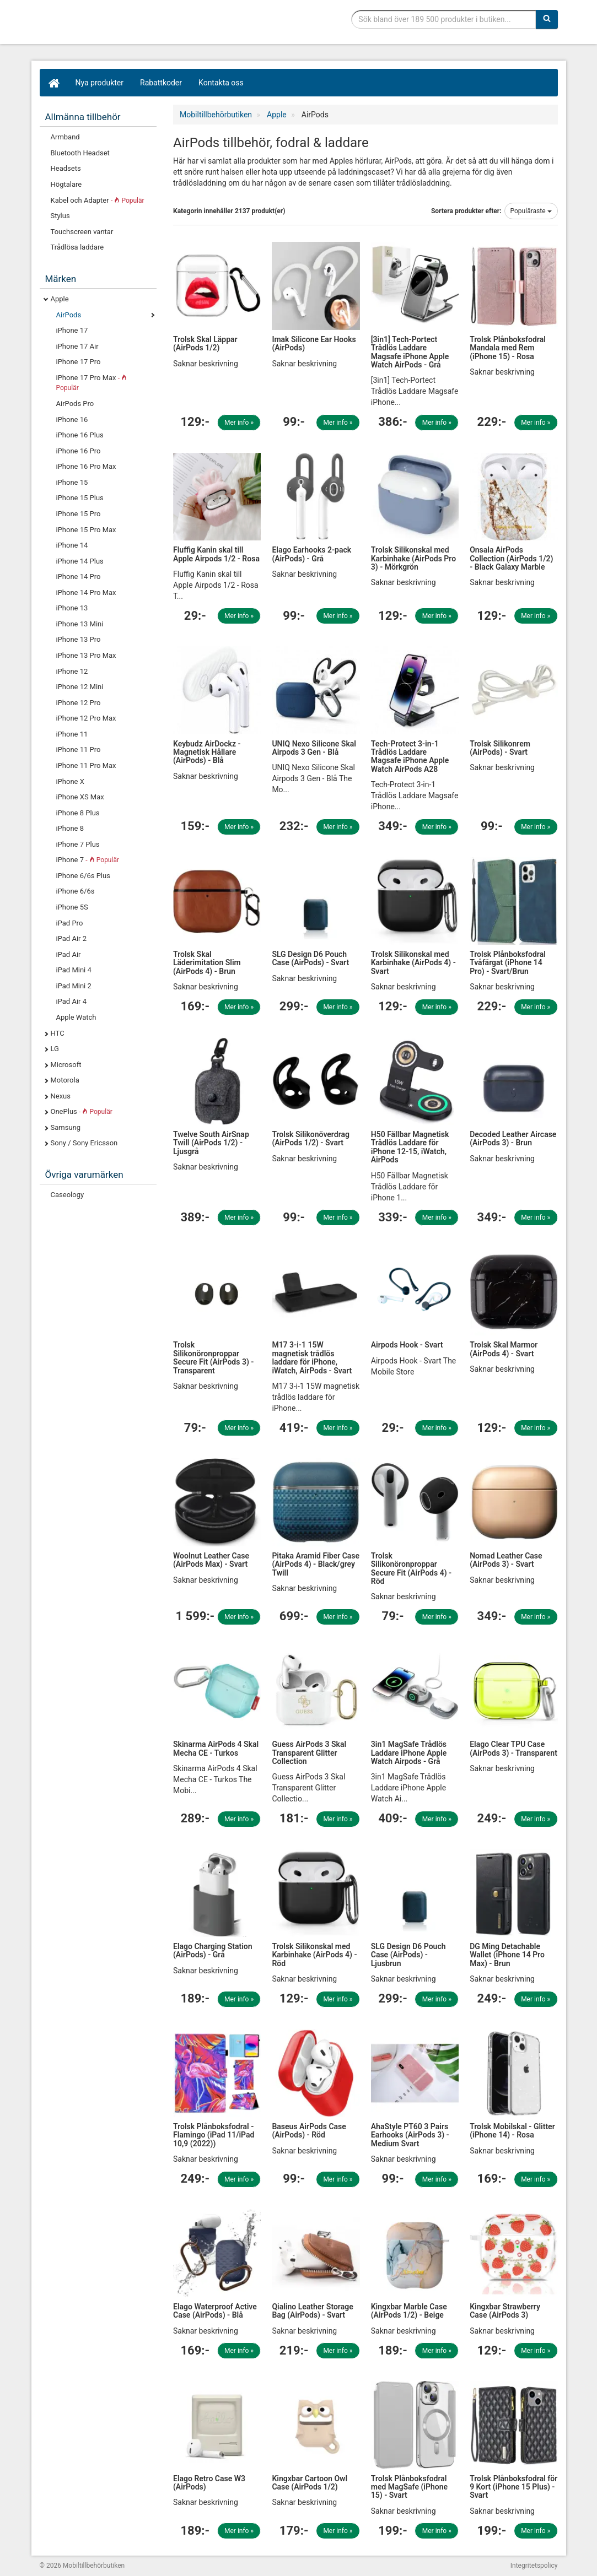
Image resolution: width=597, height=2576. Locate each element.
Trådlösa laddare (77, 247)
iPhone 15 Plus (80, 498)
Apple (60, 299)
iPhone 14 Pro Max (86, 592)
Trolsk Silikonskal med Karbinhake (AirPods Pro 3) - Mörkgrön (413, 558)
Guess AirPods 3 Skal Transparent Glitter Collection (309, 1753)
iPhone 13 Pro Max (86, 655)
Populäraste (531, 211)
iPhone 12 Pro (78, 703)
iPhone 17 (72, 330)
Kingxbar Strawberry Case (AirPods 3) (505, 2310)
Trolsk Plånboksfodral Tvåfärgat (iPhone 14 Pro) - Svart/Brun (508, 963)
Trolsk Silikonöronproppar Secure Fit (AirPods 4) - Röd (411, 1568)
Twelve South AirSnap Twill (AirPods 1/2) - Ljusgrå (211, 1143)
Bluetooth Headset (80, 153)
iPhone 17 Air (77, 346)
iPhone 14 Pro (78, 576)
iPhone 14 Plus (80, 561)
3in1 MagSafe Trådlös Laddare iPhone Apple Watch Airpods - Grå (409, 1753)
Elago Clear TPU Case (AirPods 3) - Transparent (513, 1748)
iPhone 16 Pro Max (86, 466)
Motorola (65, 1080)
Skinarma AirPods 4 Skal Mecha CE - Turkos (216, 1748)
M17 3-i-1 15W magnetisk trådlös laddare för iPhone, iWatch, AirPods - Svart (312, 1357)
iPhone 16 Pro (78, 451)
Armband (65, 137)
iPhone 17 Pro (78, 362)
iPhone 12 (72, 671)
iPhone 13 (72, 608)
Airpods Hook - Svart (407, 1344)
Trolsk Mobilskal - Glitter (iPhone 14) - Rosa (512, 2130)
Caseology (67, 1194)
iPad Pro (69, 923)
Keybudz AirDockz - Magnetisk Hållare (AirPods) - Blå (207, 752)
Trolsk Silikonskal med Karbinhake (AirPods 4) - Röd (314, 1955)
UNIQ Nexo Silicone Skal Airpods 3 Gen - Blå (314, 747)
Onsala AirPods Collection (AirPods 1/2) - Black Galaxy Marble (511, 558)
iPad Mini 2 (74, 986)
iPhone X (70, 781)
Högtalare (66, 184)
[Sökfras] (443, 19)
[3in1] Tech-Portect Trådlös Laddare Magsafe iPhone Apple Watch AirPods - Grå (410, 352)
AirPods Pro (75, 403)
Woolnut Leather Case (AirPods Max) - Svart (211, 1559)
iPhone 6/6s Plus (83, 876)
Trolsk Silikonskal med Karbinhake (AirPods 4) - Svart (413, 963)
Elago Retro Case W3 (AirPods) (209, 2482)
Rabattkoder (161, 82)
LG (55, 1049)
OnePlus (81, 1111)
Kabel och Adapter (97, 200)
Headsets (66, 168)
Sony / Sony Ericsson (84, 1143)
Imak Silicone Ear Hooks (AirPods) (314, 343)
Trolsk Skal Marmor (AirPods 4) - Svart (503, 1348)
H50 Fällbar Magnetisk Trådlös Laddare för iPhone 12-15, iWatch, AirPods (410, 1147)
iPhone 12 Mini (80, 687)
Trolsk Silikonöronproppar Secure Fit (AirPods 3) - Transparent (213, 1357)
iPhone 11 (72, 734)
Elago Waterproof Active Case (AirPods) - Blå (215, 2310)
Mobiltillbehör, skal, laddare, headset (122, 25)
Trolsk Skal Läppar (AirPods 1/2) (205, 343)
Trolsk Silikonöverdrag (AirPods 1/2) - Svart (310, 1138)
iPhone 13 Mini (80, 624)
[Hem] (53, 82)
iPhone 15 (72, 482)
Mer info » (239, 422)
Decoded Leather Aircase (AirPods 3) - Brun (513, 1138)
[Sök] (547, 19)
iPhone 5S (72, 907)
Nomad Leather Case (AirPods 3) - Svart (506, 1559)
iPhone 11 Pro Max (86, 765)
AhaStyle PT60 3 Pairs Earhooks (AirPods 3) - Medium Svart (410, 2135)
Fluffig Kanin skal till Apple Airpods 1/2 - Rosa (216, 553)
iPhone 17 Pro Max (91, 383)
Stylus (60, 216)
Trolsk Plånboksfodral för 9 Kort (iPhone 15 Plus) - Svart (513, 2487)
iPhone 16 (72, 419)
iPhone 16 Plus (80, 435)
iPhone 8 (70, 828)
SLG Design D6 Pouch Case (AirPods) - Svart (310, 958)
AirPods (69, 315)
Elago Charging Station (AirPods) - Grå (212, 1950)
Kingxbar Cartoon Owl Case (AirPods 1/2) (309, 2482)
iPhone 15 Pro (78, 514)
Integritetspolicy (534, 2565)
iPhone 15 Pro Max (86, 530)
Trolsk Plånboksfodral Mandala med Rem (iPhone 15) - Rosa (508, 348)
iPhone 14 (72, 545)
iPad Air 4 (71, 1001)
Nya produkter (100, 82)
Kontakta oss (221, 82)
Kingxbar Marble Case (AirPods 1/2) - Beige (409, 2310)
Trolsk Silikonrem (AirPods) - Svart (500, 747)
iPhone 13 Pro (78, 639)
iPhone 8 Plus (78, 813)
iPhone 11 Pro (78, 749)
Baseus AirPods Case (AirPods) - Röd (309, 2130)
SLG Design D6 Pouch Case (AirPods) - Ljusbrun (408, 1955)
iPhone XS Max (80, 797)
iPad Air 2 (71, 938)
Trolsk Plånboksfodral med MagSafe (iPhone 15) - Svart (409, 2487)
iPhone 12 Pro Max (86, 718)
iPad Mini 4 (74, 970)
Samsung (66, 1127)
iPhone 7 (88, 860)
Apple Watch (76, 1017)
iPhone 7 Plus (78, 844)
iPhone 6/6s (75, 891)
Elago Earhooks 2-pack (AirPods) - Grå (311, 553)
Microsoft (66, 1064)
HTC (57, 1033)
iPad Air (68, 954)
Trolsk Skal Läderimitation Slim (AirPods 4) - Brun (207, 963)
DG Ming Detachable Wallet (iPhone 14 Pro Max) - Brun (507, 1955)
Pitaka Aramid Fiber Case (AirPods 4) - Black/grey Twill (315, 1564)
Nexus (61, 1096)
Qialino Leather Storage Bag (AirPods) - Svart (312, 2310)
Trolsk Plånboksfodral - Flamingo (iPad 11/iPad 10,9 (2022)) (213, 2135)
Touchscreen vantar (82, 232)
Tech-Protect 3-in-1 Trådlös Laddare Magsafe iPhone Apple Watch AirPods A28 (410, 756)
